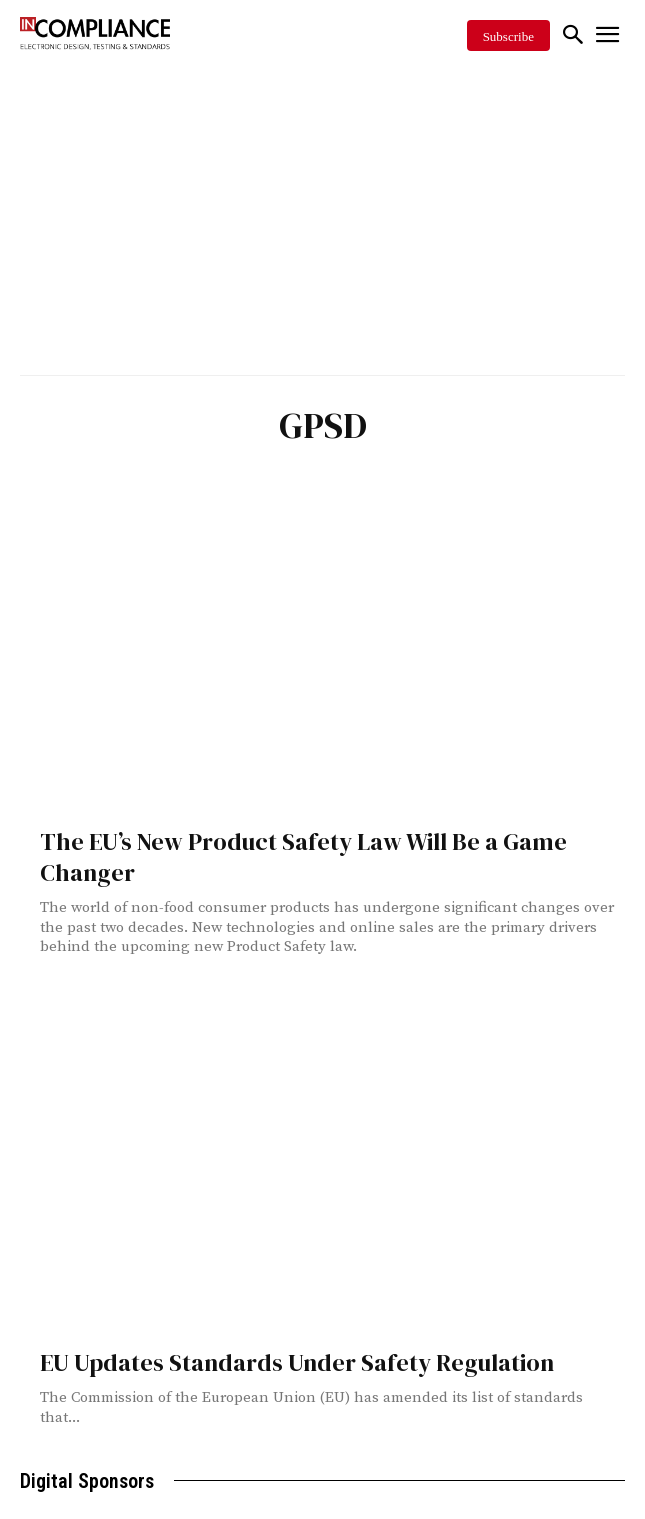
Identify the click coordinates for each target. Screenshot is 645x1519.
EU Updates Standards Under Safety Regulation (297, 1362)
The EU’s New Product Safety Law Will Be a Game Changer (303, 857)
